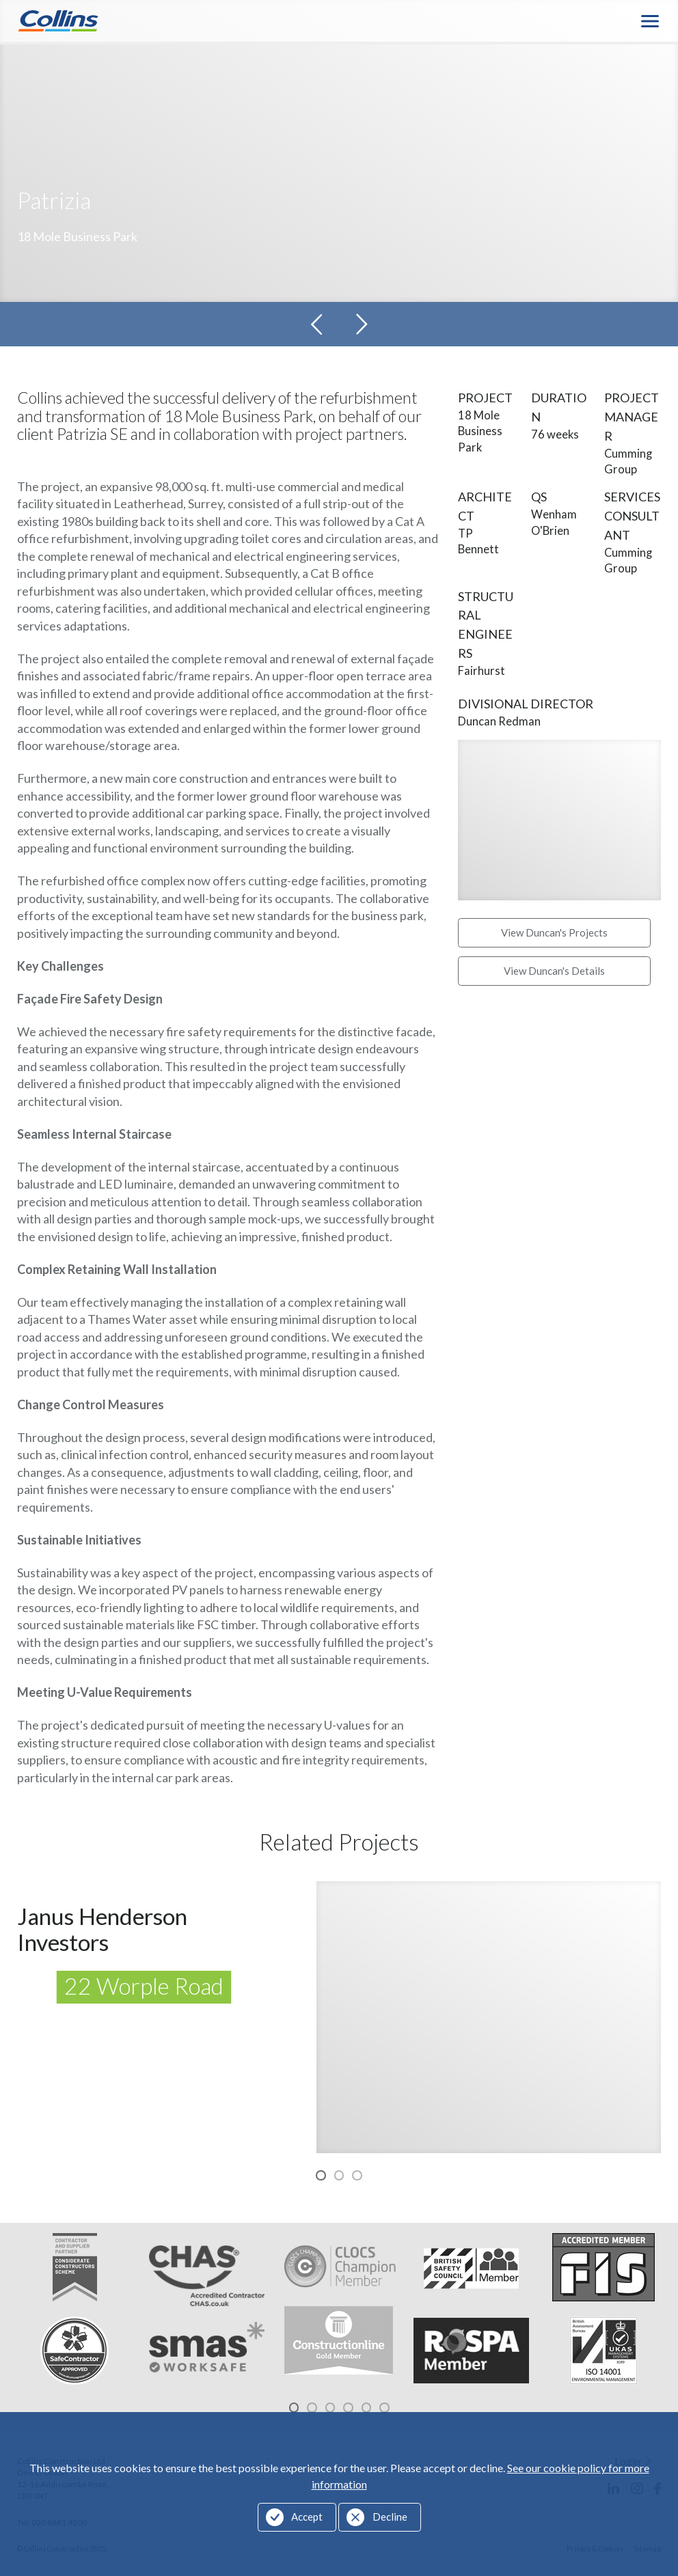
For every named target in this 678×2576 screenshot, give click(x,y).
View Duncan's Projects (554, 933)
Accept (307, 2516)
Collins (58, 21)
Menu (651, 21)
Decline (389, 2516)
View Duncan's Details (554, 971)
